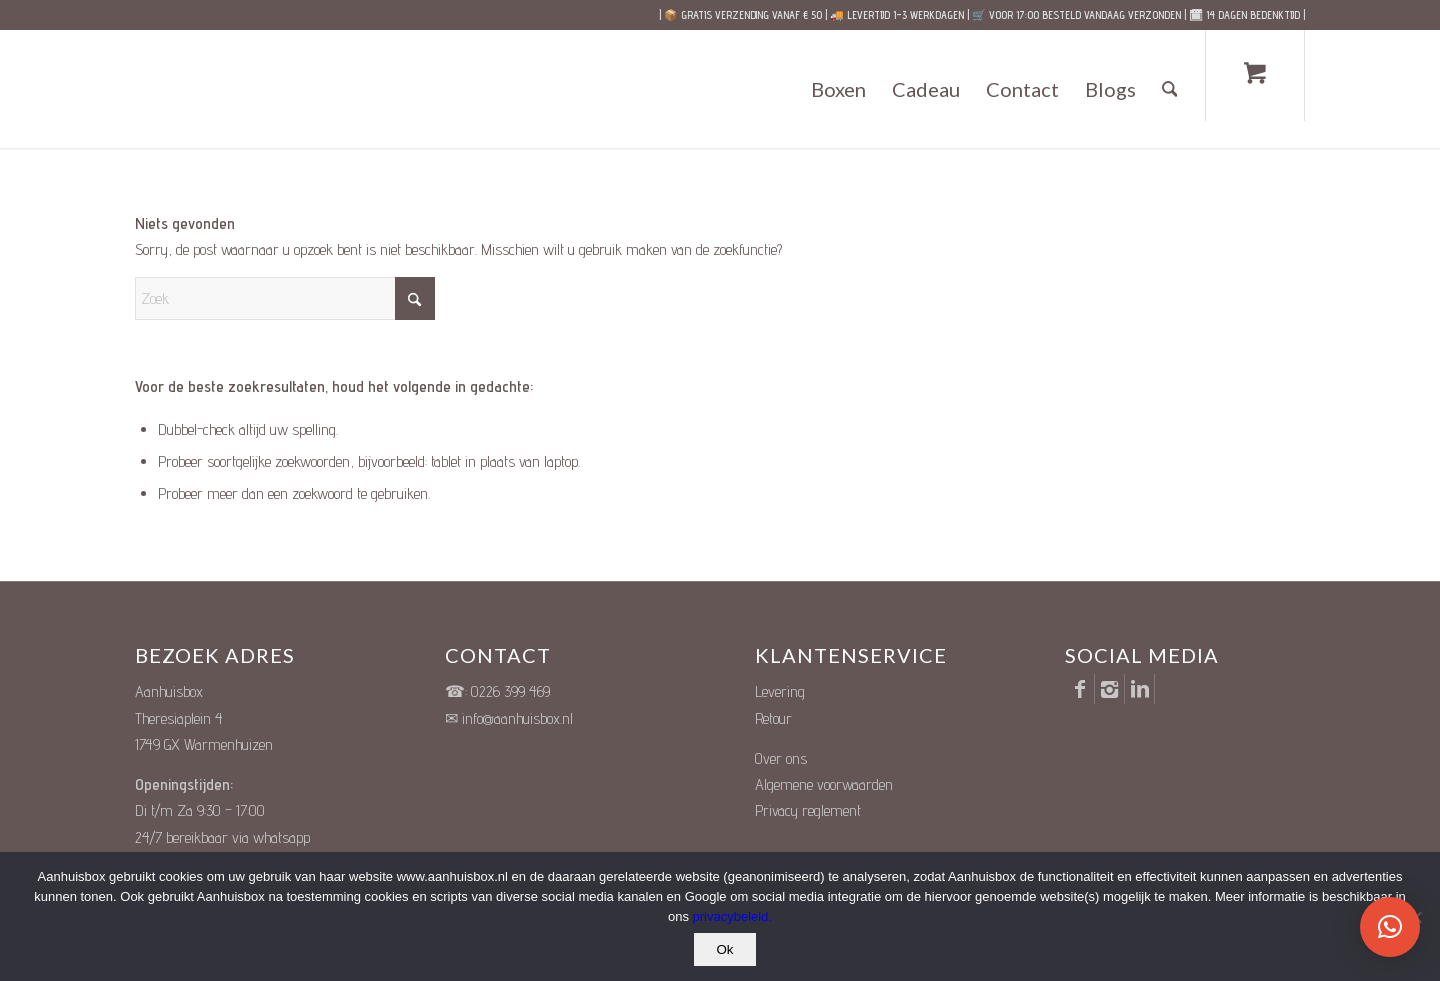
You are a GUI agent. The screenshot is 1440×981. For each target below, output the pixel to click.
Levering (780, 691)
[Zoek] (1170, 89)
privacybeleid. (733, 916)
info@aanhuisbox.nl (517, 718)
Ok (724, 949)
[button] (1390, 927)
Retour (773, 718)
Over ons (781, 758)
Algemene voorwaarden (824, 784)
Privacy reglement (808, 810)
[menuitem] (838, 89)
